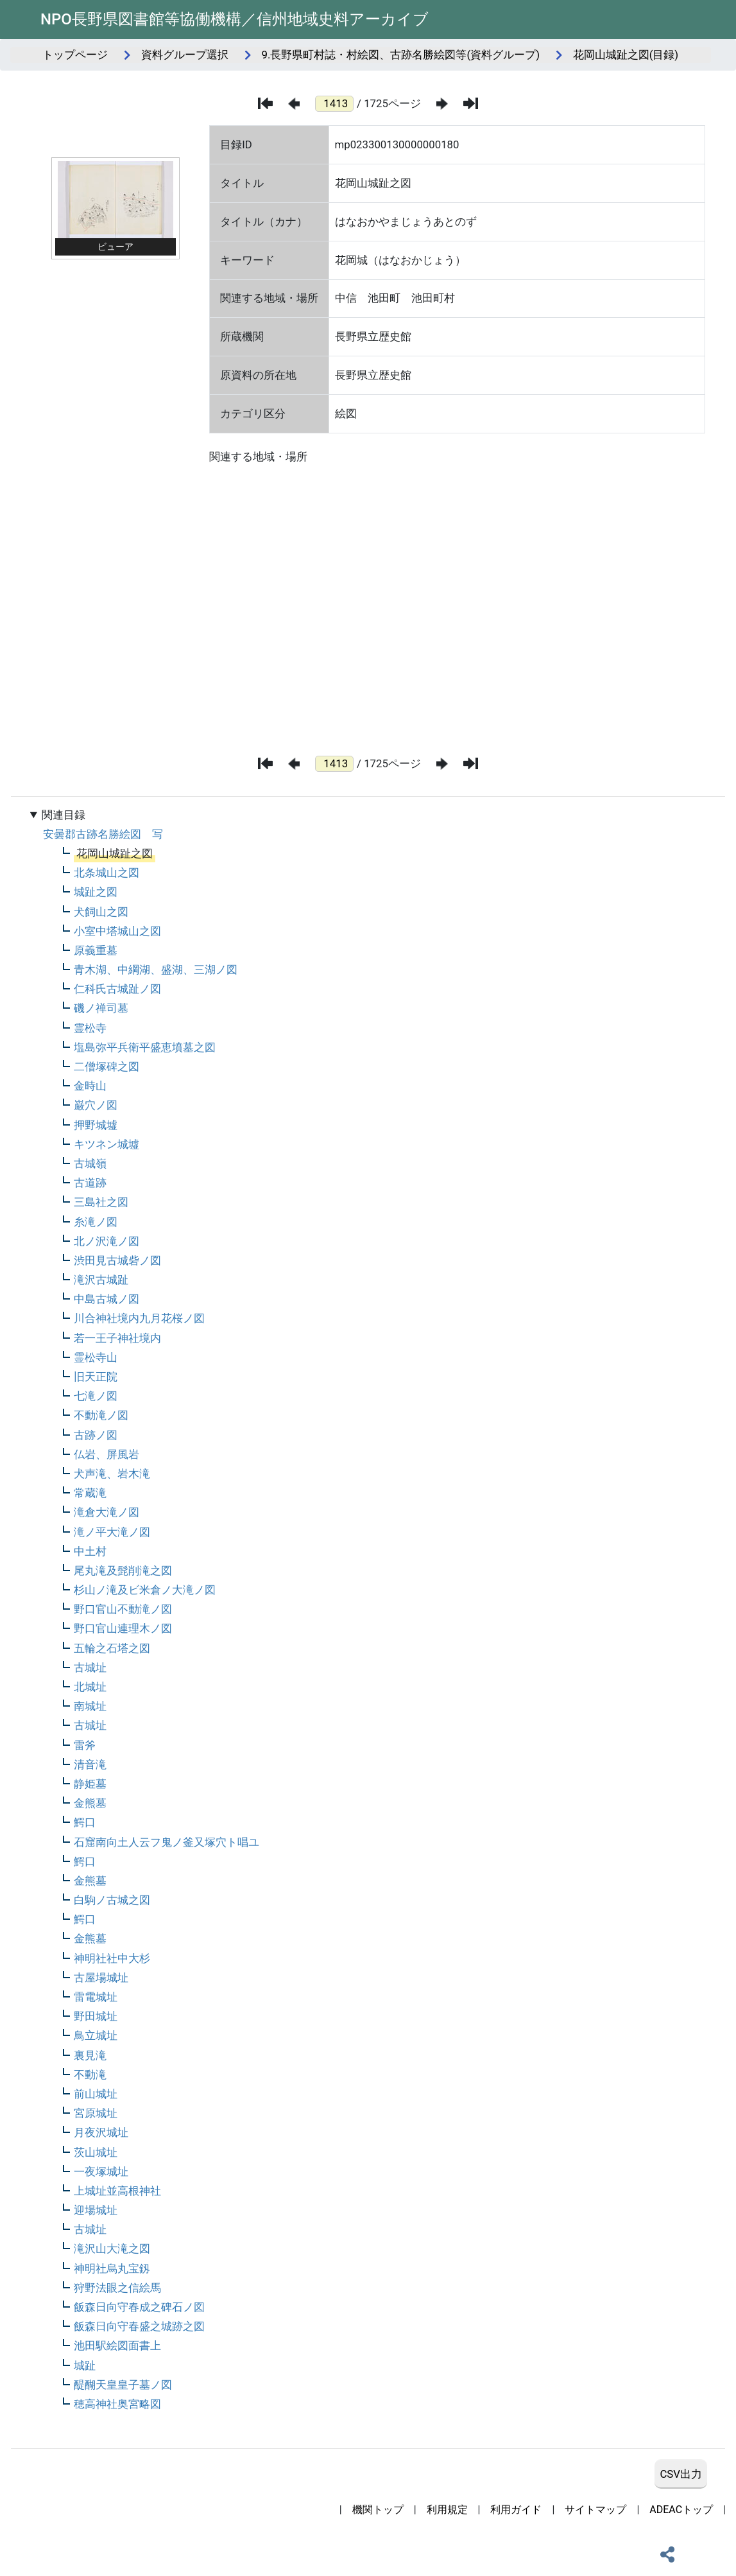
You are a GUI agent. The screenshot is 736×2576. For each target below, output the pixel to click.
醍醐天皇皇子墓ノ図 (123, 2384)
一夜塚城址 (101, 2171)
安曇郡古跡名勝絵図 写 (103, 834)
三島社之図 (101, 1202)
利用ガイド (516, 2509)
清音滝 (90, 1764)
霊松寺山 (95, 1357)
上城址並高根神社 (117, 2190)
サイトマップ (595, 2509)
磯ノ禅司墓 (101, 1008)
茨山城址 (95, 2152)
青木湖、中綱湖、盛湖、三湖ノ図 (155, 969)
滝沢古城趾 (101, 1279)
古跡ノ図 (95, 1435)
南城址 (90, 1706)
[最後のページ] (470, 103)
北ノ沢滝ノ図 (106, 1241)
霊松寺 (90, 1028)
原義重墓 (95, 950)
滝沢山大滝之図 (112, 2248)
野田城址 (95, 2016)
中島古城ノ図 (106, 1298)
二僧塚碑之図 (106, 1066)
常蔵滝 (90, 1492)
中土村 (90, 1551)
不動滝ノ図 (101, 1415)
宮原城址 (95, 2113)
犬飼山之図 (101, 911)
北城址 (90, 1686)
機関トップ (378, 2509)
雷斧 (85, 1745)
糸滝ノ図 (95, 1221)
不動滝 (90, 2074)
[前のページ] (294, 104)
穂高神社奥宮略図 (117, 2404)
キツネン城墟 (106, 1144)
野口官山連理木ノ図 (123, 1628)
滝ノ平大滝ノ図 (112, 1532)
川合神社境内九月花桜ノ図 (139, 1318)
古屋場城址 (101, 1977)
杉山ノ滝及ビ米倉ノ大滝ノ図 (145, 1589)
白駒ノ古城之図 (112, 1899)
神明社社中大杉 (112, 1958)
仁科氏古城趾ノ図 (117, 988)
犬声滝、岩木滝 (112, 1473)
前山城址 (95, 2093)
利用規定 (447, 2509)
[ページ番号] (334, 104)
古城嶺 (90, 1163)
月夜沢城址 (101, 2132)
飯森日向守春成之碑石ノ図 (139, 2307)
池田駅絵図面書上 (117, 2345)
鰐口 (85, 1822)
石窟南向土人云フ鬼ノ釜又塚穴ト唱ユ (166, 1842)
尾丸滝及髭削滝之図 (123, 1570)
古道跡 (90, 1182)
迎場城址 (95, 2210)
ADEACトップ (681, 2509)
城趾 (85, 2365)
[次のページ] (442, 104)
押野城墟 (95, 1124)
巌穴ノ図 (95, 1105)
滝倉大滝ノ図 (106, 1512)
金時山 (90, 1085)
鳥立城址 (95, 2035)
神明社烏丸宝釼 (112, 2268)
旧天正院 (95, 1376)
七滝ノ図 (95, 1395)
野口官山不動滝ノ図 (123, 1609)
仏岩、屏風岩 (106, 1454)
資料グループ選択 (184, 54)
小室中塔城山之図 (117, 931)
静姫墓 (90, 1783)
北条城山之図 (106, 872)
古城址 (90, 1667)
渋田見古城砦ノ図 (117, 1260)
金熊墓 (90, 1803)
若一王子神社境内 (117, 1338)
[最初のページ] (265, 103)
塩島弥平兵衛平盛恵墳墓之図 (145, 1047)
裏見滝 (90, 2055)
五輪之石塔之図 (112, 1648)
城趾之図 (95, 891)
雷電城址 (95, 1996)
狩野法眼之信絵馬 (117, 2287)
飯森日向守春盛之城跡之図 (139, 2326)
